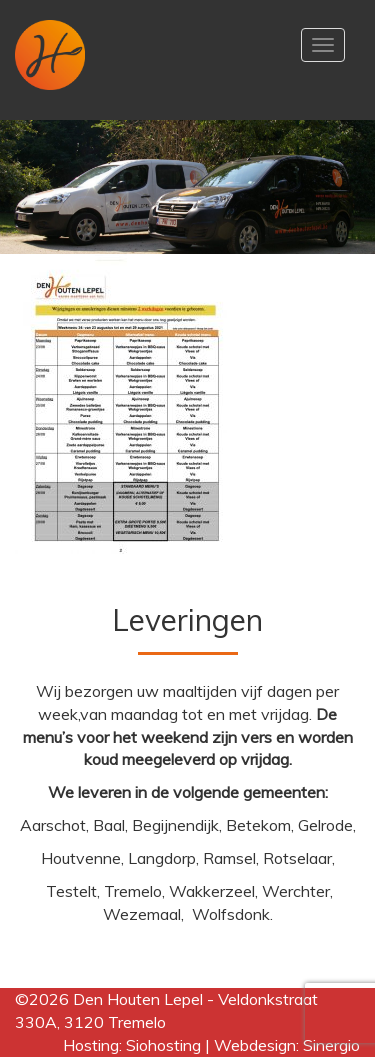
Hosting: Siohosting (134, 1045)
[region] (187, 187)
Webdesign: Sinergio (287, 1045)
